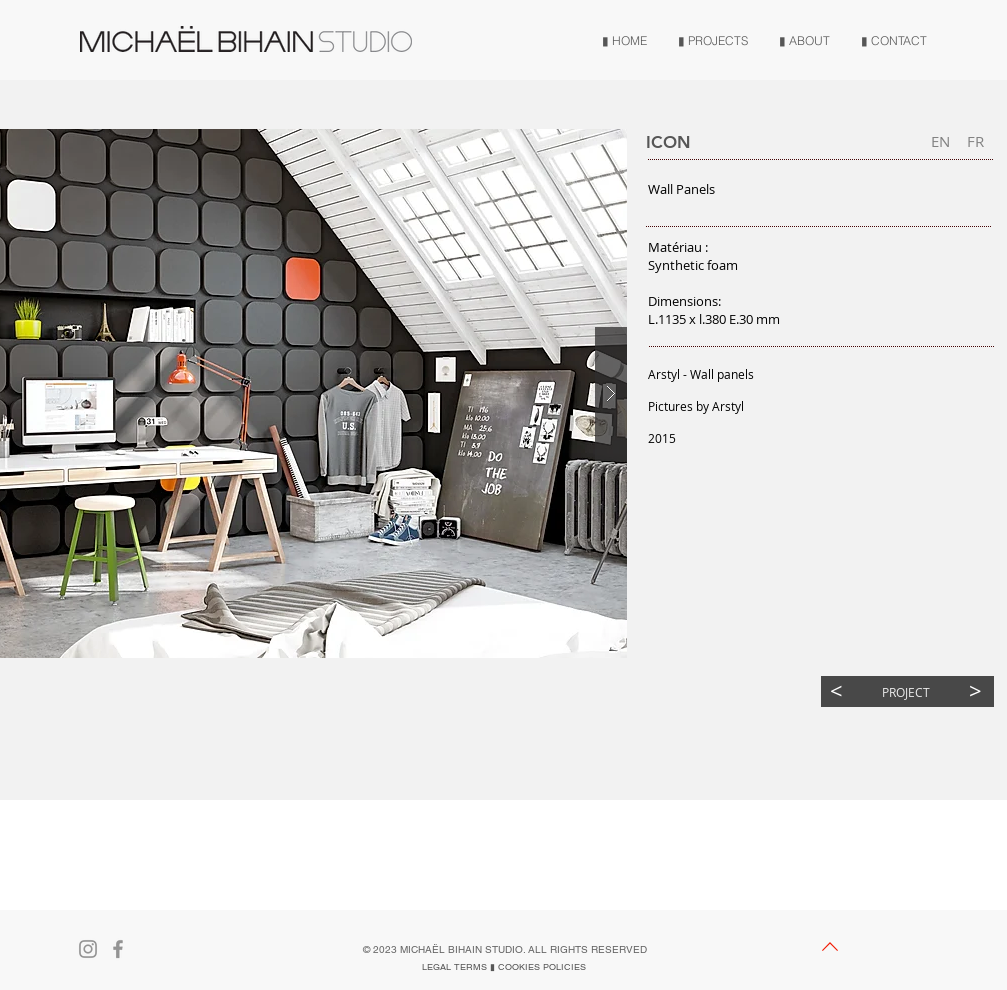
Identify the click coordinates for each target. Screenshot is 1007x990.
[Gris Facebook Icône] (118, 949)
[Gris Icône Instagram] (88, 949)
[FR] (975, 141)
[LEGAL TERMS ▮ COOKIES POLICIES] (504, 967)
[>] (975, 691)
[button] (940, 141)
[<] (836, 691)
